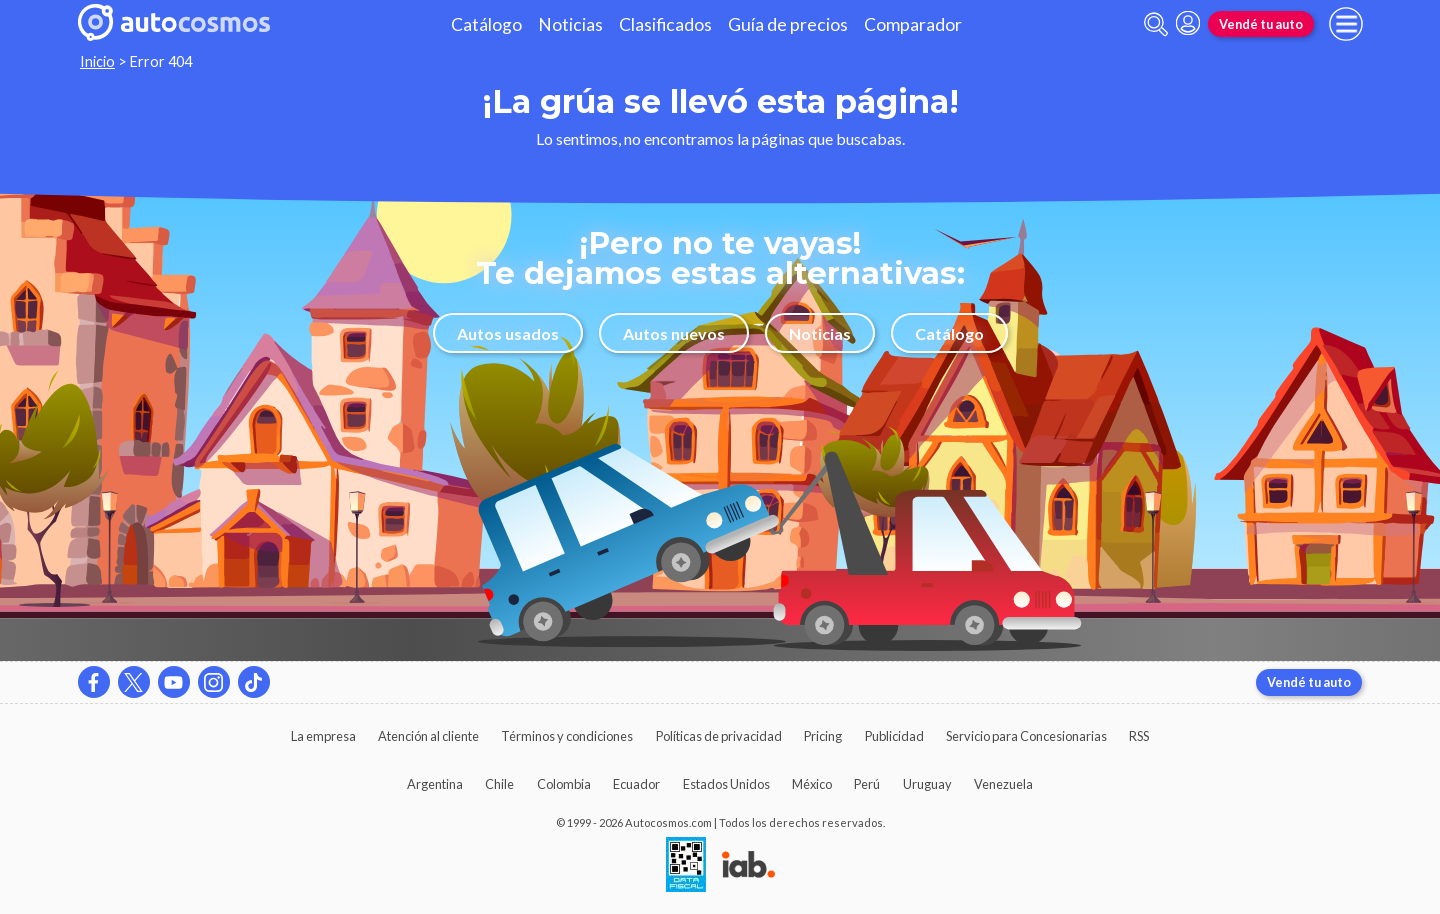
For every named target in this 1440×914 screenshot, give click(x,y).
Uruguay (927, 784)
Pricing (823, 736)
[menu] (1346, 24)
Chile (499, 784)
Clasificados (665, 24)
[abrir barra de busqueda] (1156, 24)
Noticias (570, 24)
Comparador (913, 24)
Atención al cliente (428, 736)
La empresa (323, 736)
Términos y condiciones (567, 736)
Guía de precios (788, 24)
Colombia (564, 784)
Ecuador (636, 784)
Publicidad (894, 736)
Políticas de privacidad (719, 736)
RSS (1139, 736)
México (812, 784)
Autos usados (508, 333)
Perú (867, 784)
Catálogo (486, 24)
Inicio (97, 61)
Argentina (435, 784)
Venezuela (1003, 784)
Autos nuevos (674, 333)
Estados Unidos (726, 784)
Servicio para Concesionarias (1026, 736)
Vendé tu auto (1261, 24)
